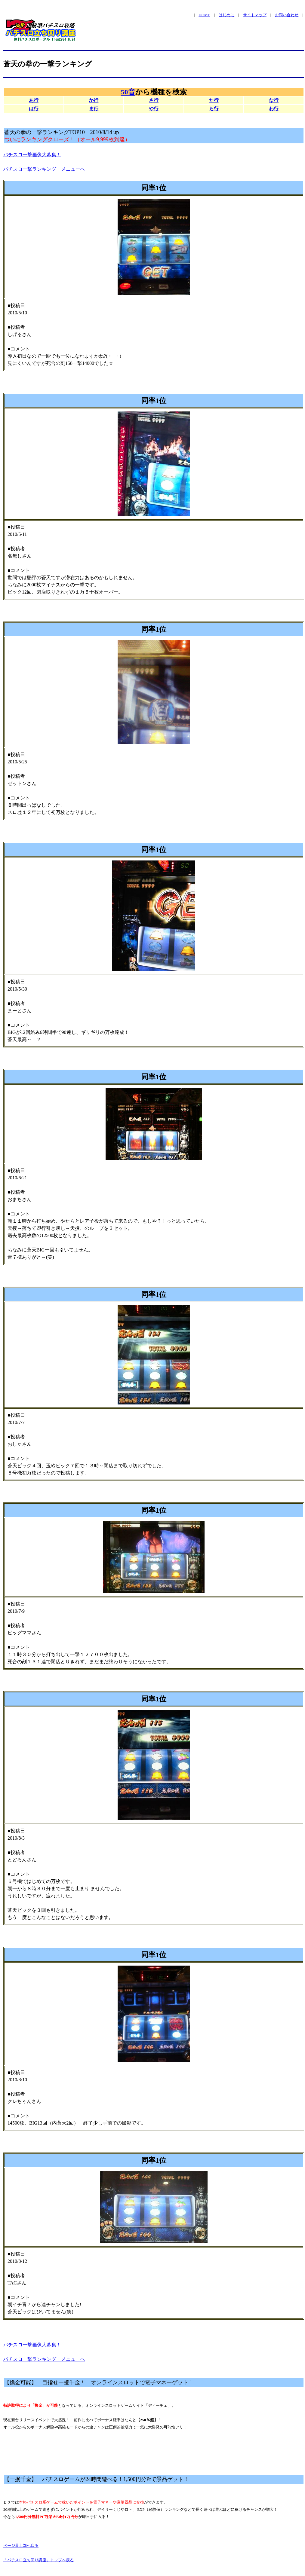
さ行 (154, 100)
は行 (34, 108)
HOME (204, 15)
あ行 (34, 100)
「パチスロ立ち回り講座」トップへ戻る (38, 2560)
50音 (128, 92)
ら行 (214, 108)
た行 (214, 100)
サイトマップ (254, 15)
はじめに (226, 15)
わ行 (274, 108)
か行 (93, 100)
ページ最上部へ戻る (21, 2545)
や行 (154, 108)
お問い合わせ (286, 15)
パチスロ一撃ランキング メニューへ (44, 169)
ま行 (93, 108)
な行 (274, 100)
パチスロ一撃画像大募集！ (32, 154)
